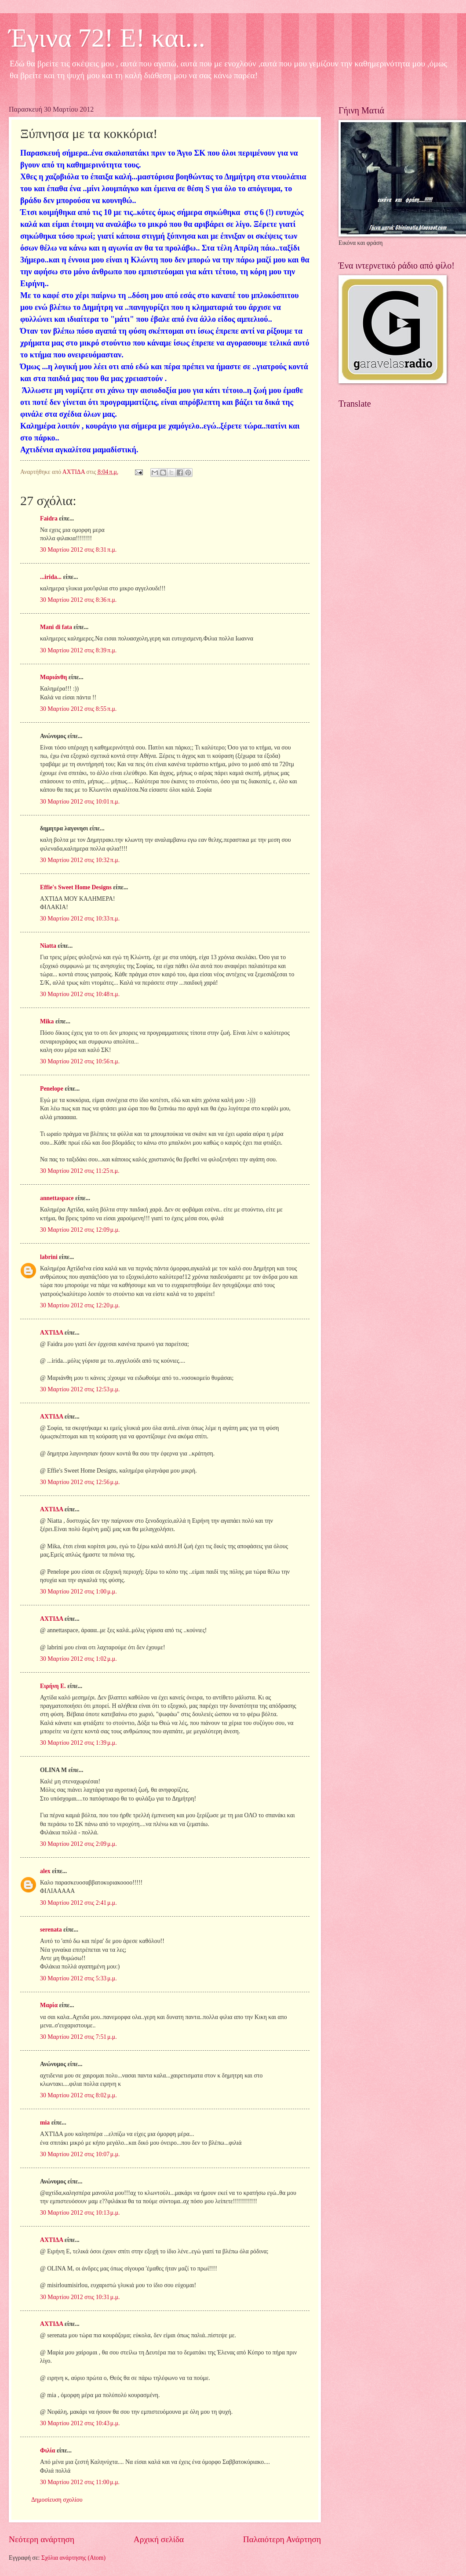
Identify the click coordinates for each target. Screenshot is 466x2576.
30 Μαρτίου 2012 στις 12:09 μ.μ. (80, 1229)
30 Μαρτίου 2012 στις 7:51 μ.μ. (78, 2037)
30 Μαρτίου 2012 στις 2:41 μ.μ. (78, 1902)
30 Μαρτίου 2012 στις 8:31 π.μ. (78, 549)
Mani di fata (56, 627)
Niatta (48, 945)
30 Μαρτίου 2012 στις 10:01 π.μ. (80, 801)
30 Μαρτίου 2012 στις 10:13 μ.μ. (80, 2212)
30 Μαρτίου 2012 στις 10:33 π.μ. (80, 918)
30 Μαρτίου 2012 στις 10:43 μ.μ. (80, 2423)
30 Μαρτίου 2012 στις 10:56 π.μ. (80, 1061)
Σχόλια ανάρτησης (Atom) (73, 2557)
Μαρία (49, 2005)
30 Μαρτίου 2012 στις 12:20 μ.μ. (80, 1305)
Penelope (51, 1088)
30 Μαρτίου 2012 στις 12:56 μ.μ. (80, 1482)
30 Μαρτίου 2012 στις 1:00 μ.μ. (78, 1591)
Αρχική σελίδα (159, 2539)
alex (45, 1871)
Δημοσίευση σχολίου (57, 2499)
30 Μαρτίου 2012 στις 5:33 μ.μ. (78, 1978)
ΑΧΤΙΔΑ (51, 1332)
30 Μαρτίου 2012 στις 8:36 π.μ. (78, 600)
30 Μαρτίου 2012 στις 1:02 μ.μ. (78, 1658)
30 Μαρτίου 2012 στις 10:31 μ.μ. (80, 2297)
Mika (47, 1021)
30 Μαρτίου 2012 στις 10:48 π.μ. (80, 994)
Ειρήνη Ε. (53, 1686)
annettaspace (57, 1198)
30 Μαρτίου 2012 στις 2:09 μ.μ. (78, 1844)
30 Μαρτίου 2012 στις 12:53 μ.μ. (80, 1389)
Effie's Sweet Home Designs (76, 887)
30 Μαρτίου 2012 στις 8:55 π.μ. (78, 709)
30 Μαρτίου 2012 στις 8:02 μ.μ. (78, 2095)
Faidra (49, 518)
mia (45, 2122)
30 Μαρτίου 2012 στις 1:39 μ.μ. (78, 1742)
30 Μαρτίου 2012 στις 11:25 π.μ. (80, 1171)
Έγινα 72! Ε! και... (107, 37)
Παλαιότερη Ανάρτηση (282, 2539)
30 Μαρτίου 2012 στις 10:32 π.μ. (80, 860)
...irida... (51, 577)
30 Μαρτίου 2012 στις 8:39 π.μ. (78, 650)
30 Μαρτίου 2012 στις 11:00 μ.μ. (80, 2482)
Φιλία (47, 2450)
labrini (49, 1257)
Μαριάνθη (53, 677)
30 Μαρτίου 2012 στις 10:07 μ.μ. (80, 2154)
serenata (51, 1929)
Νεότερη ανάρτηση (41, 2539)
